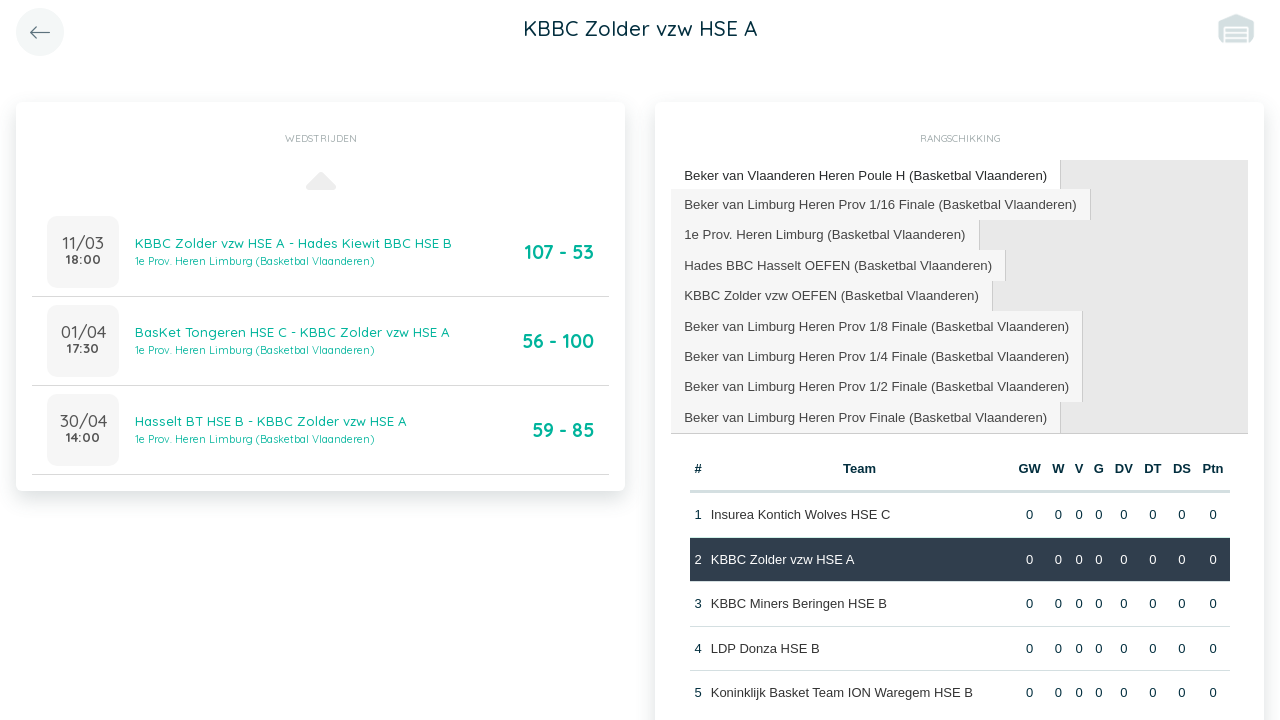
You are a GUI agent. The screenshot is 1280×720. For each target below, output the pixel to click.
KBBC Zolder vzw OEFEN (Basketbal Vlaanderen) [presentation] (829, 292)
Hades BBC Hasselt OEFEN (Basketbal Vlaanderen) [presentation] (835, 262)
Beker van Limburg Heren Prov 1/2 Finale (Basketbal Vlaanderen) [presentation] (873, 382)
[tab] (863, 175)
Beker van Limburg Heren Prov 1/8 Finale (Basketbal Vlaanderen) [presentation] (873, 322)
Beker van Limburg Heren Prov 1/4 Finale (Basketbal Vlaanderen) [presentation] (873, 352)
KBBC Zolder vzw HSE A (782, 554)
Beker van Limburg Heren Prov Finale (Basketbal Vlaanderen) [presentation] (862, 412)
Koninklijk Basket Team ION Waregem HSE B (841, 688)
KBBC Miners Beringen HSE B (798, 599)
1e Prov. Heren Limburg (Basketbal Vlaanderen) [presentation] (822, 232)
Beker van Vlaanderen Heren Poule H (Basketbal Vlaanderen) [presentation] (862, 174)
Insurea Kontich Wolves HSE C (800, 510)
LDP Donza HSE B (764, 643)
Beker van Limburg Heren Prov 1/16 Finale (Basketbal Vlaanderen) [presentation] (877, 202)
